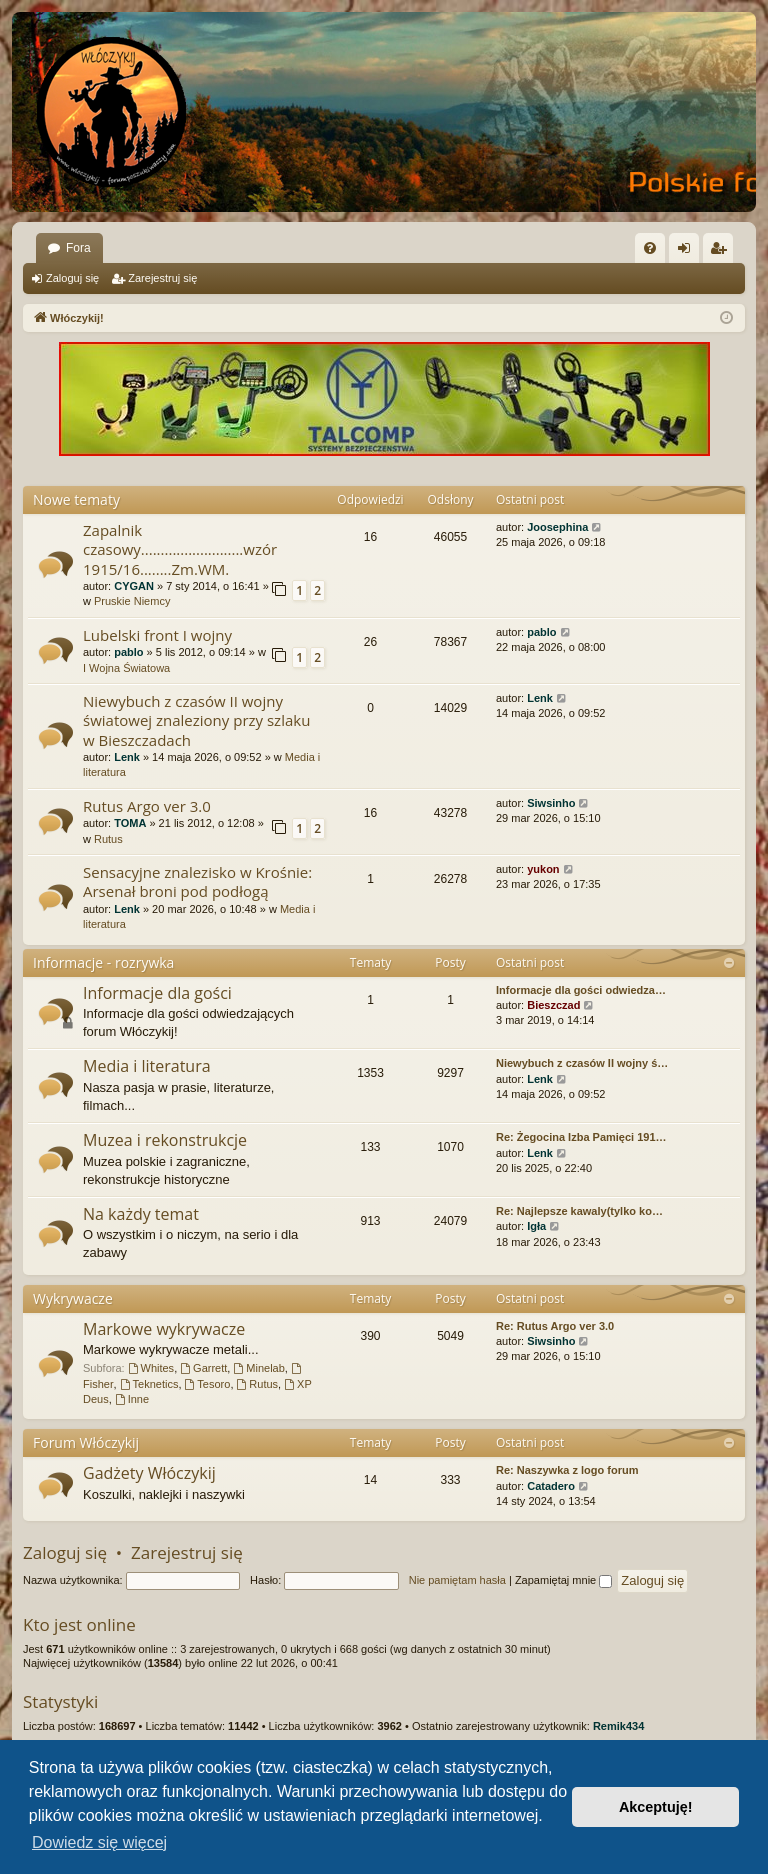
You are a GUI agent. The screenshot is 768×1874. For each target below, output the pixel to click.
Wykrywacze (73, 1298)
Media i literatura (147, 1066)
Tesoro (208, 1384)
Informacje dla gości (157, 993)
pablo (128, 652)
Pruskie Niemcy (132, 601)
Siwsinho (551, 803)
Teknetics (149, 1384)
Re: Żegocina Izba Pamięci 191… (581, 1137)
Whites (151, 1368)
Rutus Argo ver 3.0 (147, 806)
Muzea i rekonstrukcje (165, 1140)
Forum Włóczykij (86, 1442)
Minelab (258, 1368)
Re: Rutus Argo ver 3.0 (555, 1326)
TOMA (130, 823)
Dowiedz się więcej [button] (99, 1842)
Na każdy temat (141, 1214)
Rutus (108, 839)
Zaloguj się (72, 278)
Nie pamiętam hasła (457, 1580)
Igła (536, 1226)
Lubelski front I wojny (157, 635)
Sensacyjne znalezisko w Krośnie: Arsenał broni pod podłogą (197, 881)
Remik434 (618, 1726)
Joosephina (557, 527)
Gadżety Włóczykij (149, 1473)
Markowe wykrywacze (164, 1329)
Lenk (127, 757)
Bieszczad (553, 1005)
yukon (543, 869)
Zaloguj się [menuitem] (688, 252)
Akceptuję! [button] (656, 1807)
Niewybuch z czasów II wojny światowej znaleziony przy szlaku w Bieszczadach (196, 720)
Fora (78, 248)
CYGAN (134, 586)
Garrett (203, 1368)
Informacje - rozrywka (103, 962)
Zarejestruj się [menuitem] (722, 252)
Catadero (551, 1486)
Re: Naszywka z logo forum (567, 1470)
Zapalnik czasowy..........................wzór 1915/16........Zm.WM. (180, 549)
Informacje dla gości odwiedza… (581, 990)
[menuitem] (650, 248)
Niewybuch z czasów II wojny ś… (582, 1063)
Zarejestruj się (162, 278)
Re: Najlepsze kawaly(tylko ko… (579, 1211)
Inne (132, 1399)
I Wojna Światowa (126, 668)
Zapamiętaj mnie (563, 1580)
